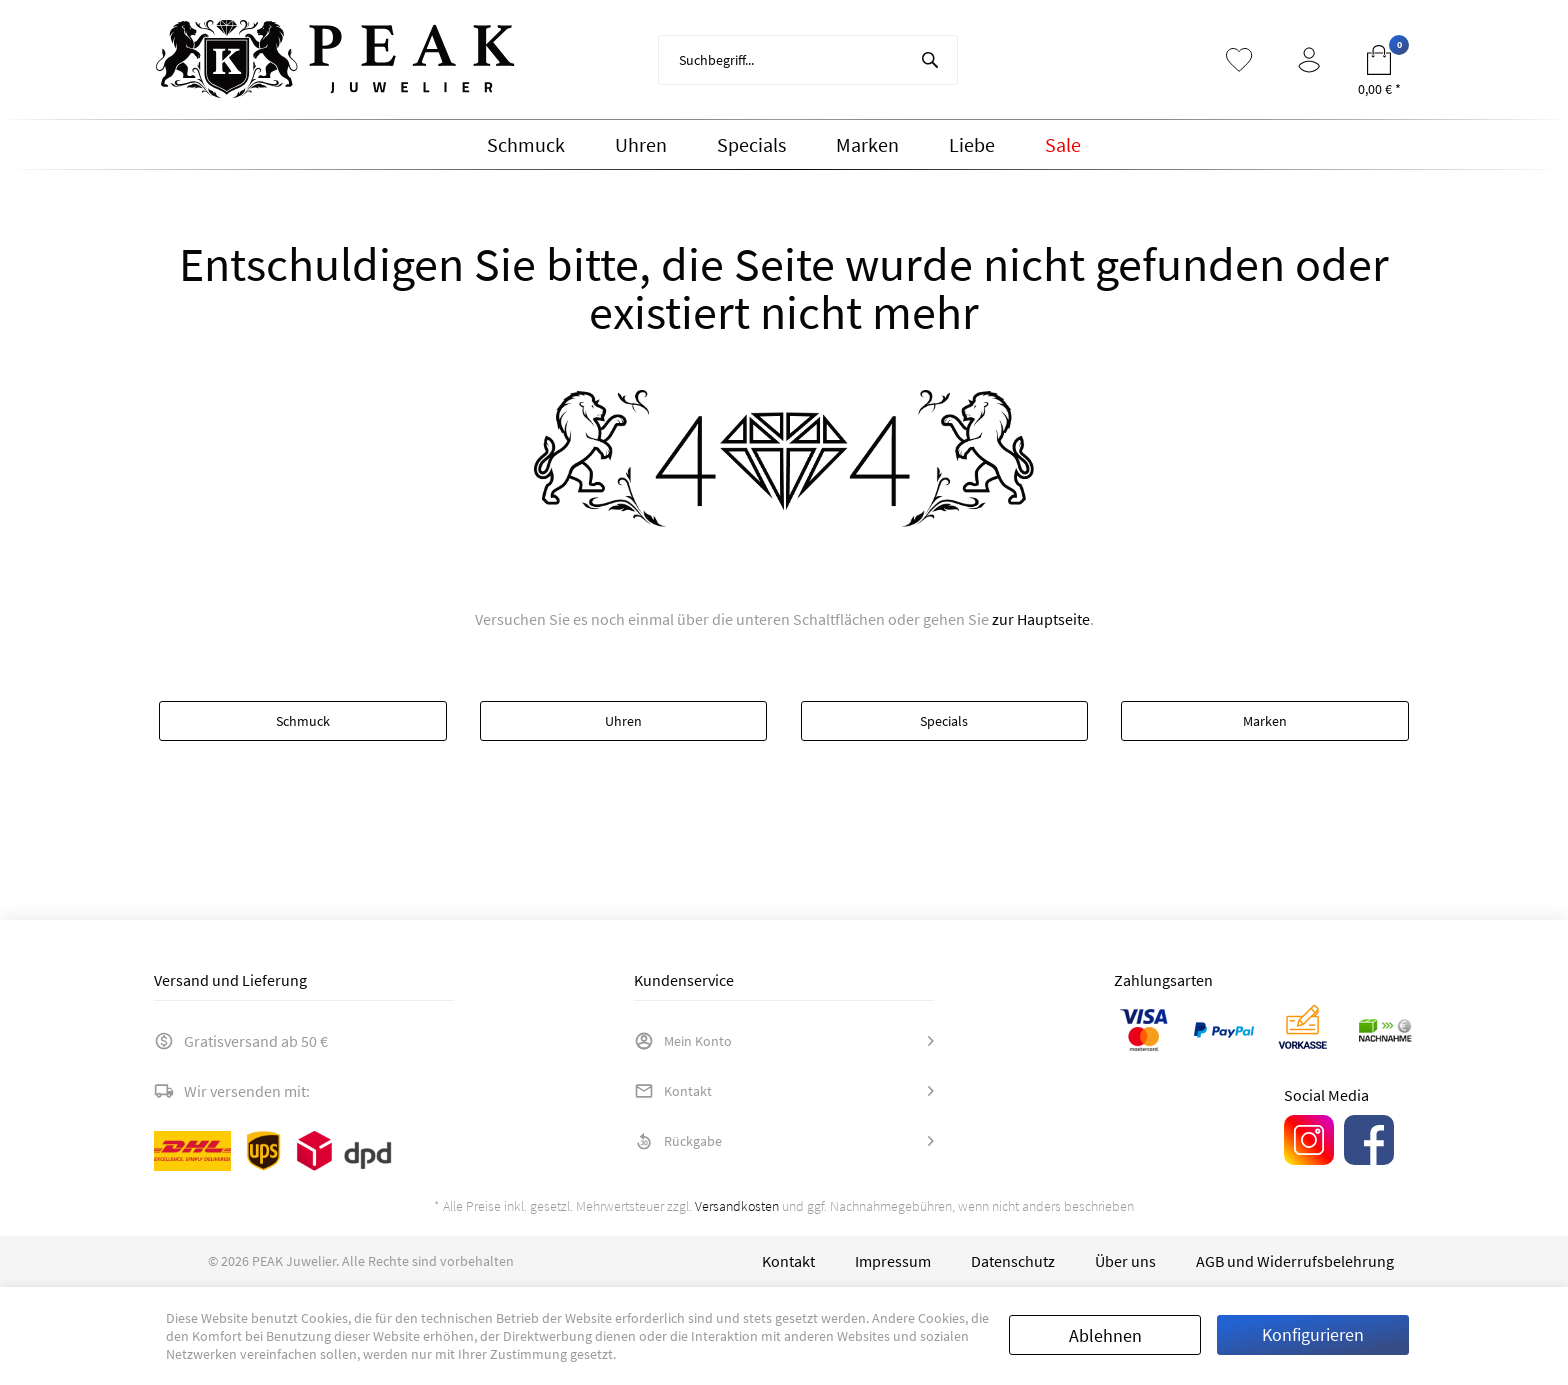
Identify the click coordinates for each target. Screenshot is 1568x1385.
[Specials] (751, 145)
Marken (1265, 721)
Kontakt (673, 1091)
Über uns (1125, 1261)
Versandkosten (737, 1206)
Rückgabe (678, 1141)
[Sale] (1063, 145)
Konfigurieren (1313, 1334)
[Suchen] (930, 60)
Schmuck (303, 721)
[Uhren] (641, 145)
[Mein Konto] (1309, 60)
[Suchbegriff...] (808, 60)
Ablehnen (1105, 1335)
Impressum (893, 1261)
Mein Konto (683, 1041)
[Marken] (867, 145)
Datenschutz (1013, 1261)
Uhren (623, 721)
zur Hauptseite (1041, 619)
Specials (944, 721)
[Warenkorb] (1379, 60)
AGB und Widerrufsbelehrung (1295, 1261)
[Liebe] (972, 145)
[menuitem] (808, 60)
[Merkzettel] (1239, 60)
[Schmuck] (526, 145)
